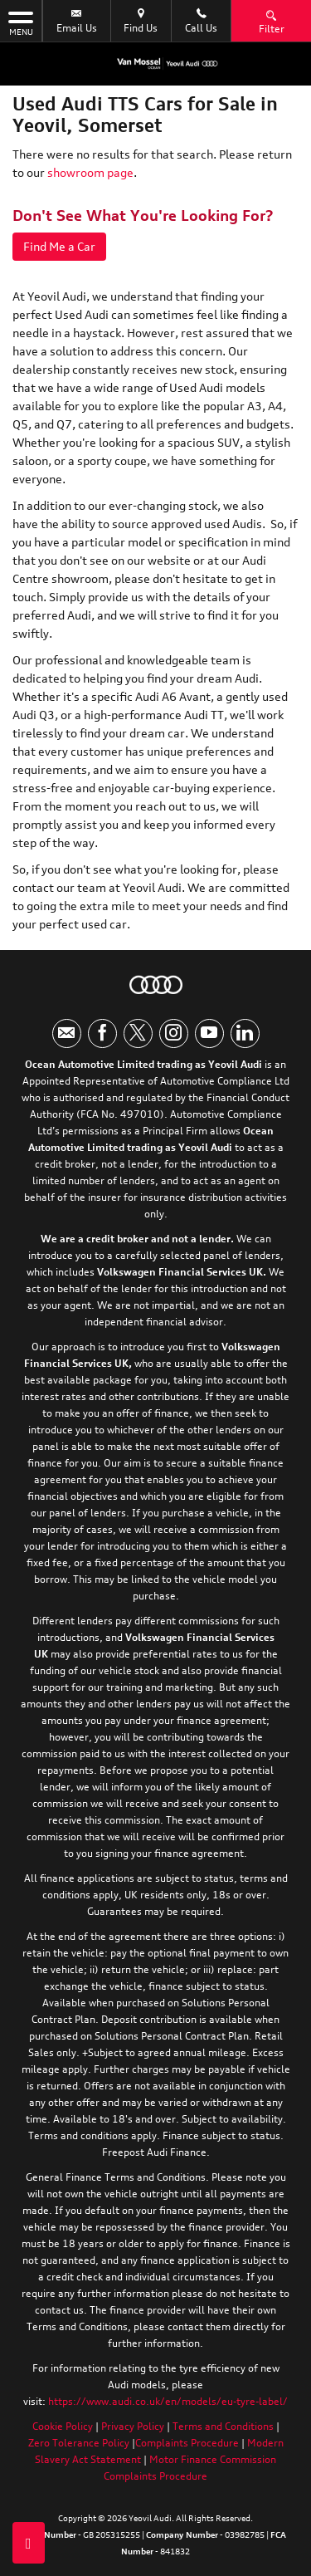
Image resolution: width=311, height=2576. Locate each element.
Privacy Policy (132, 2426)
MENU (20, 22)
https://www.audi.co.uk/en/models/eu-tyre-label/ (168, 2401)
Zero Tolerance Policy (78, 2442)
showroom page (90, 172)
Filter (271, 21)
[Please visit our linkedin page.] (245, 1033)
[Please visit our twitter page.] (138, 1033)
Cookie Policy (62, 2426)
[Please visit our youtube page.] (209, 1033)
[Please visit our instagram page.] (173, 1033)
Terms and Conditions (223, 2426)
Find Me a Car (59, 246)
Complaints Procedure (187, 2442)
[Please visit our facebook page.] (102, 1033)
